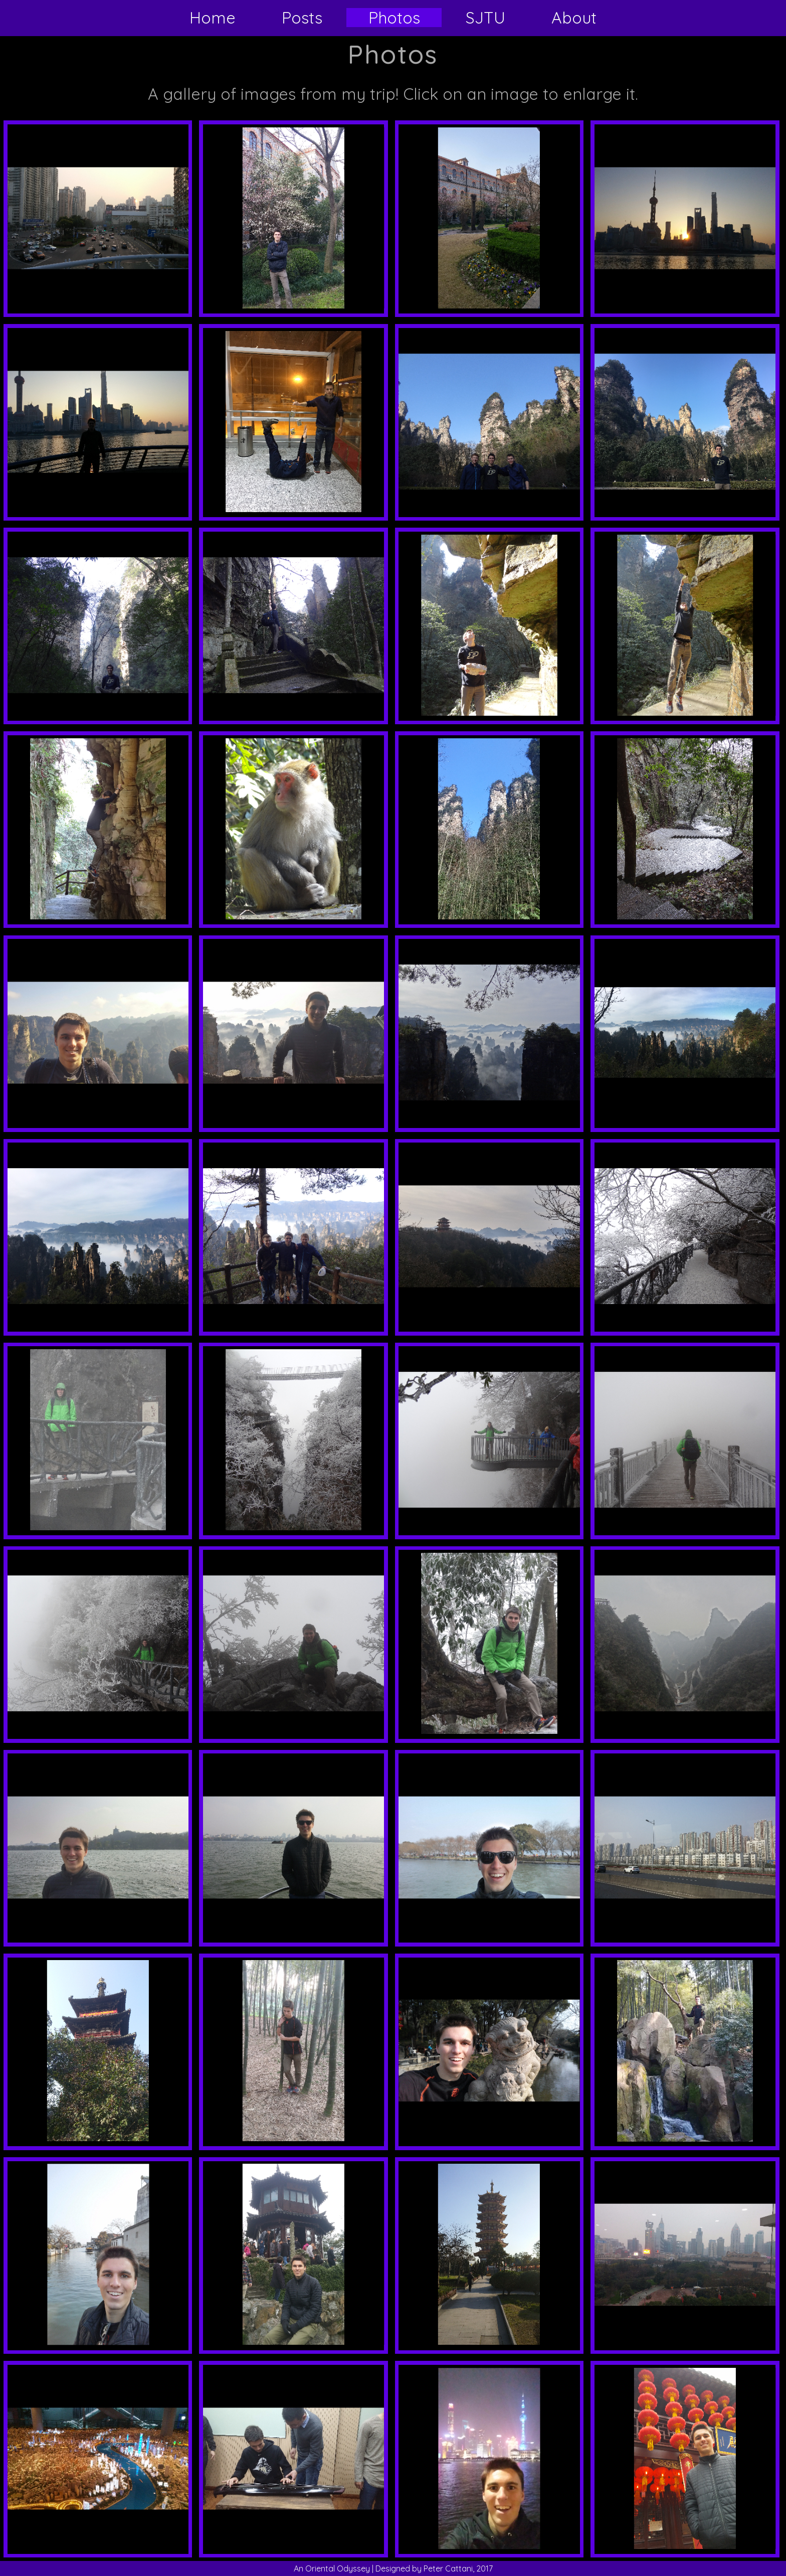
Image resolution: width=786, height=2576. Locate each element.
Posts (302, 17)
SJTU (485, 17)
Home (212, 17)
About (574, 17)
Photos (394, 17)
